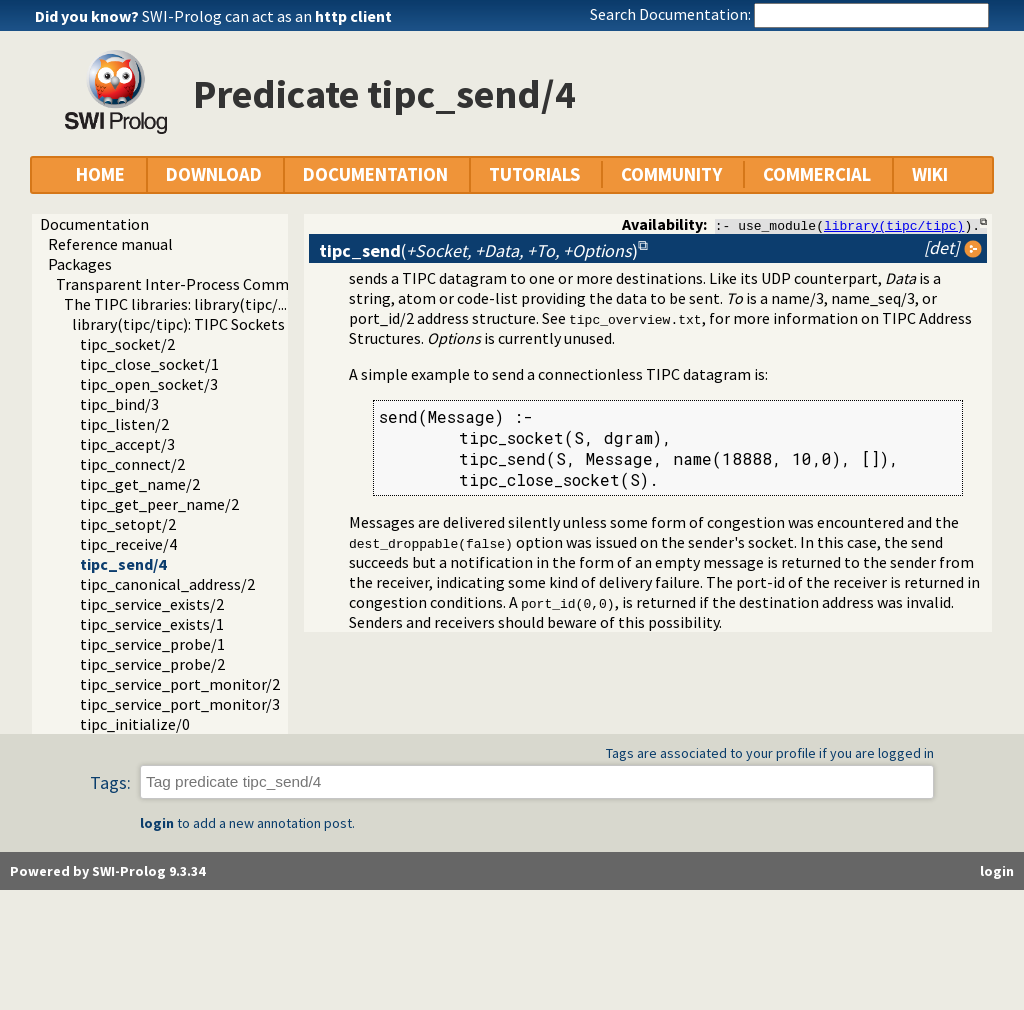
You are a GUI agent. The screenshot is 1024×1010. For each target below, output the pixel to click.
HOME (100, 174)
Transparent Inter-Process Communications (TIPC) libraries (262, 284)
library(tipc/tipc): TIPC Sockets (178, 324)
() (478, 250)
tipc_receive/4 (128, 544)
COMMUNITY (671, 174)
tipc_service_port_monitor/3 (180, 704)
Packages (80, 264)
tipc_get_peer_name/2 (159, 504)
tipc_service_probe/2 (152, 664)
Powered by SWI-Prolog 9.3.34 (107, 871)
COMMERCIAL (817, 174)
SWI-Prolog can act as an (267, 16)
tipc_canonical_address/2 (167, 584)
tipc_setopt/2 (128, 524)
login (157, 823)
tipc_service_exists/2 (152, 604)
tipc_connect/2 (132, 464)
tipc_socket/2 (127, 344)
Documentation (94, 224)
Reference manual (110, 244)
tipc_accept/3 (127, 444)
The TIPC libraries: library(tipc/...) (178, 304)
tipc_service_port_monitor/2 (180, 684)
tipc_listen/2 (124, 424)
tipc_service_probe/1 (152, 644)
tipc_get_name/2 (140, 484)
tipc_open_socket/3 (149, 384)
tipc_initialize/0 (135, 724)
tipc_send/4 (123, 564)
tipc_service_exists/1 (152, 624)
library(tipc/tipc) (894, 225)
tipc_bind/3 (119, 404)
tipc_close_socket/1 (149, 364)
